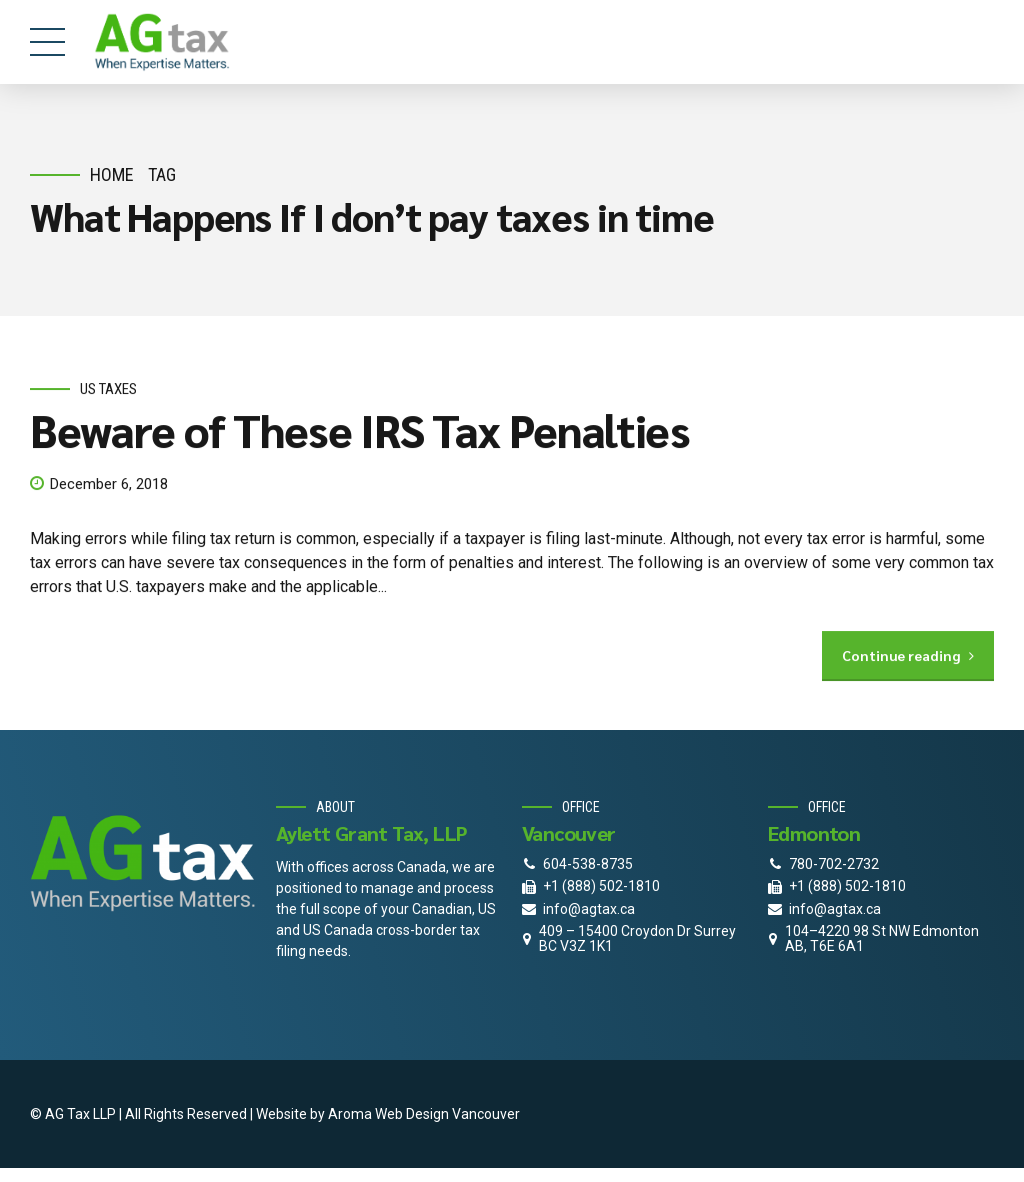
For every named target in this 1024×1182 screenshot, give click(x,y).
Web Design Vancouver (447, 1114)
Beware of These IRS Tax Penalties (359, 430)
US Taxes (108, 389)
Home (112, 174)
